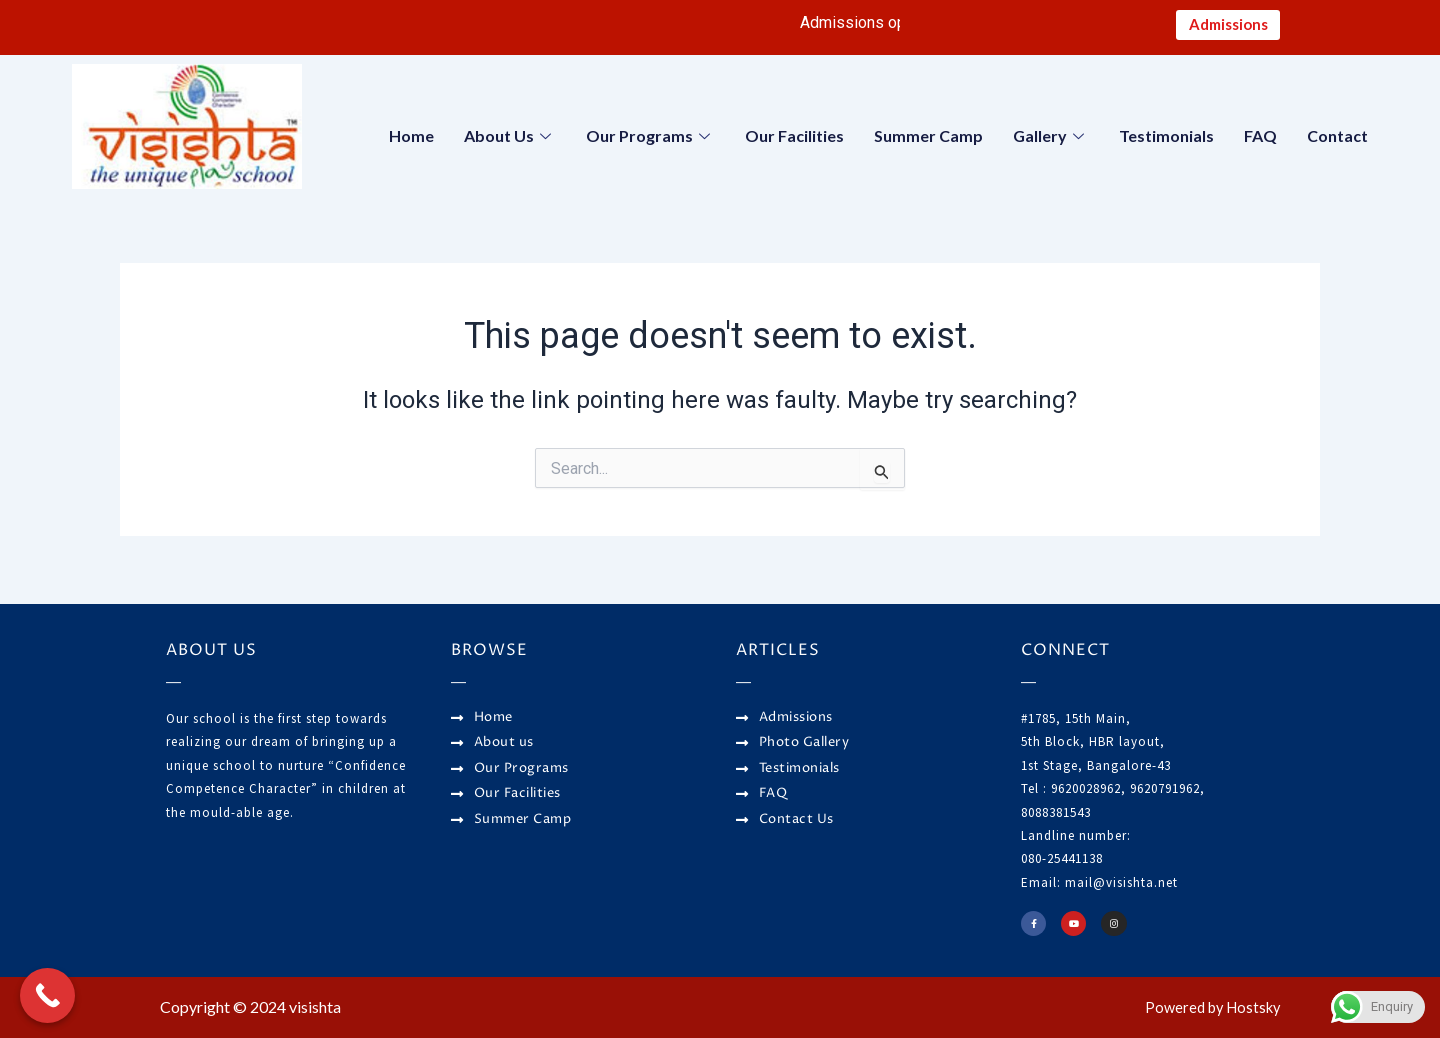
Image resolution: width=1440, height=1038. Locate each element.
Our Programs (650, 139)
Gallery (1051, 139)
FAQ (1260, 139)
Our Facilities (794, 139)
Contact (1337, 139)
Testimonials (1166, 139)
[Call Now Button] (47, 995)
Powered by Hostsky (1207, 1007)
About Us (510, 139)
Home (411, 139)
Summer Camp (928, 139)
